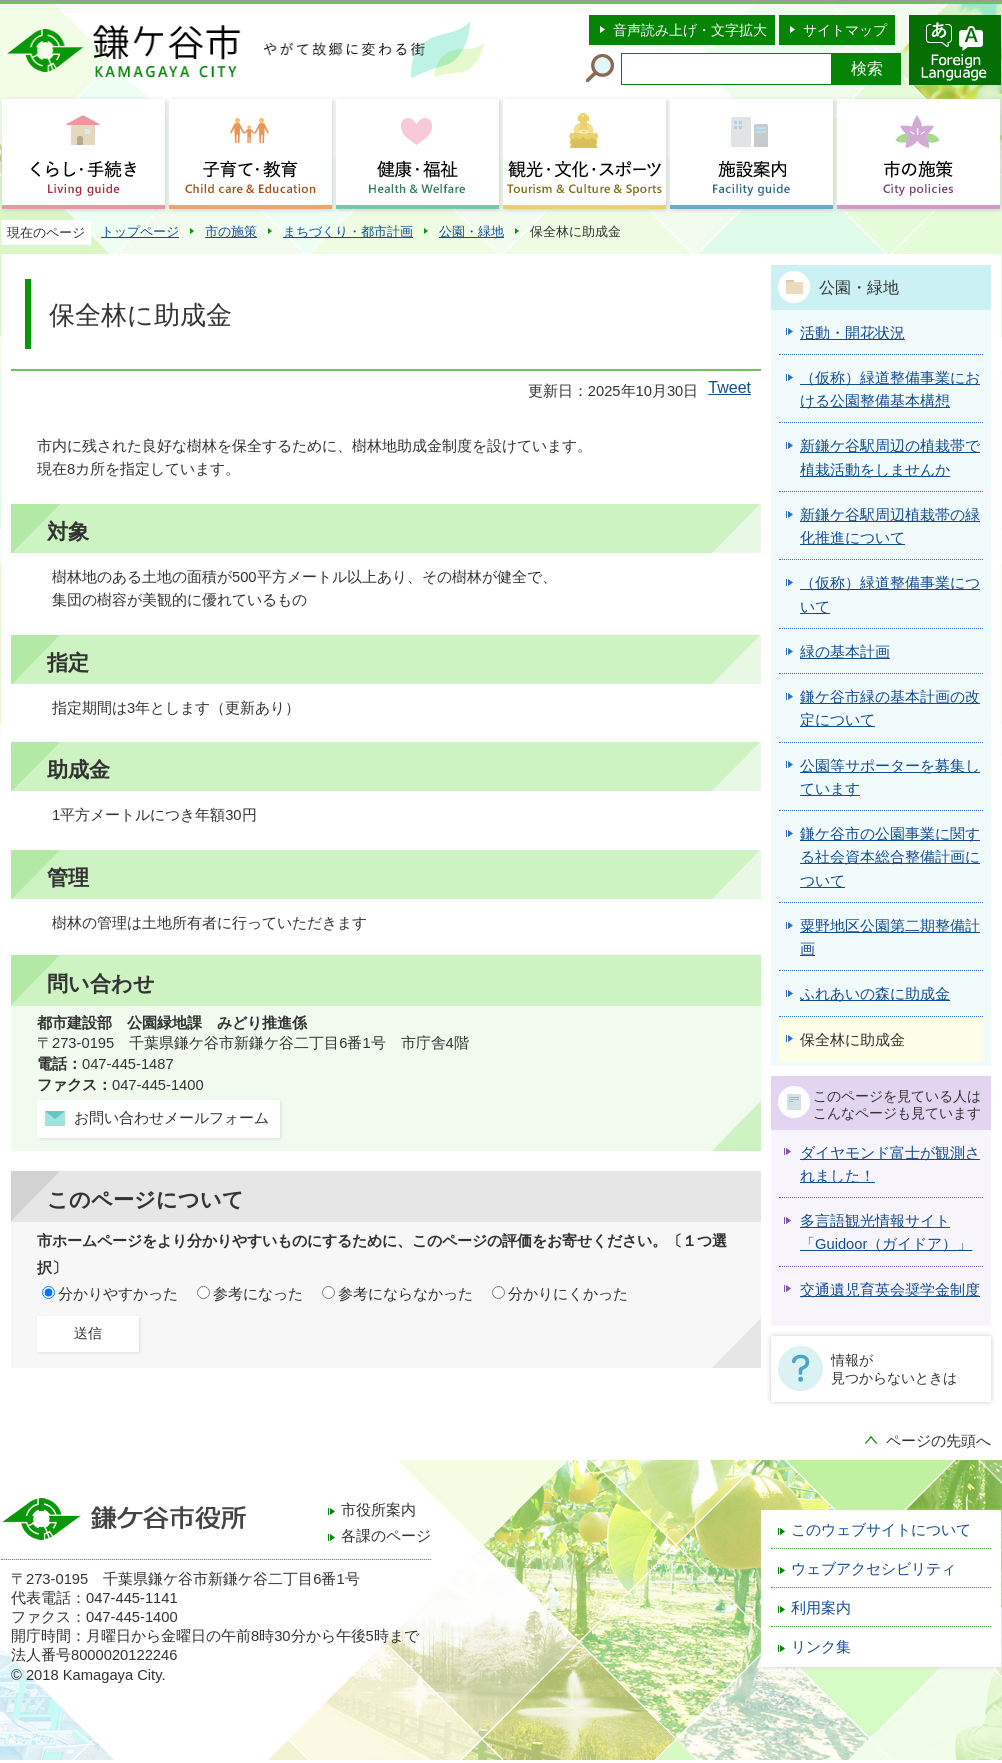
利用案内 (821, 1608)
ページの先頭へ (938, 1441)
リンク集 (821, 1647)
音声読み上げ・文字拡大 (690, 30)
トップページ (140, 231)
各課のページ (386, 1536)
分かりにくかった (568, 1294)
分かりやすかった (118, 1294)
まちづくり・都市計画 (348, 231)
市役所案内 (378, 1510)
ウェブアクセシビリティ (873, 1569)
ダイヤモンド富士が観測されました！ (890, 1164)
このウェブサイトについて (881, 1530)
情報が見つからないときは (894, 1369)
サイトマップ (845, 30)
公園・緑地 (471, 231)
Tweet (729, 387)
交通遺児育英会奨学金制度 (890, 1290)
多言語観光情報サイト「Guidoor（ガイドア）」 (886, 1232)
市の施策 (231, 231)
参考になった (258, 1294)
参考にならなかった (405, 1294)
